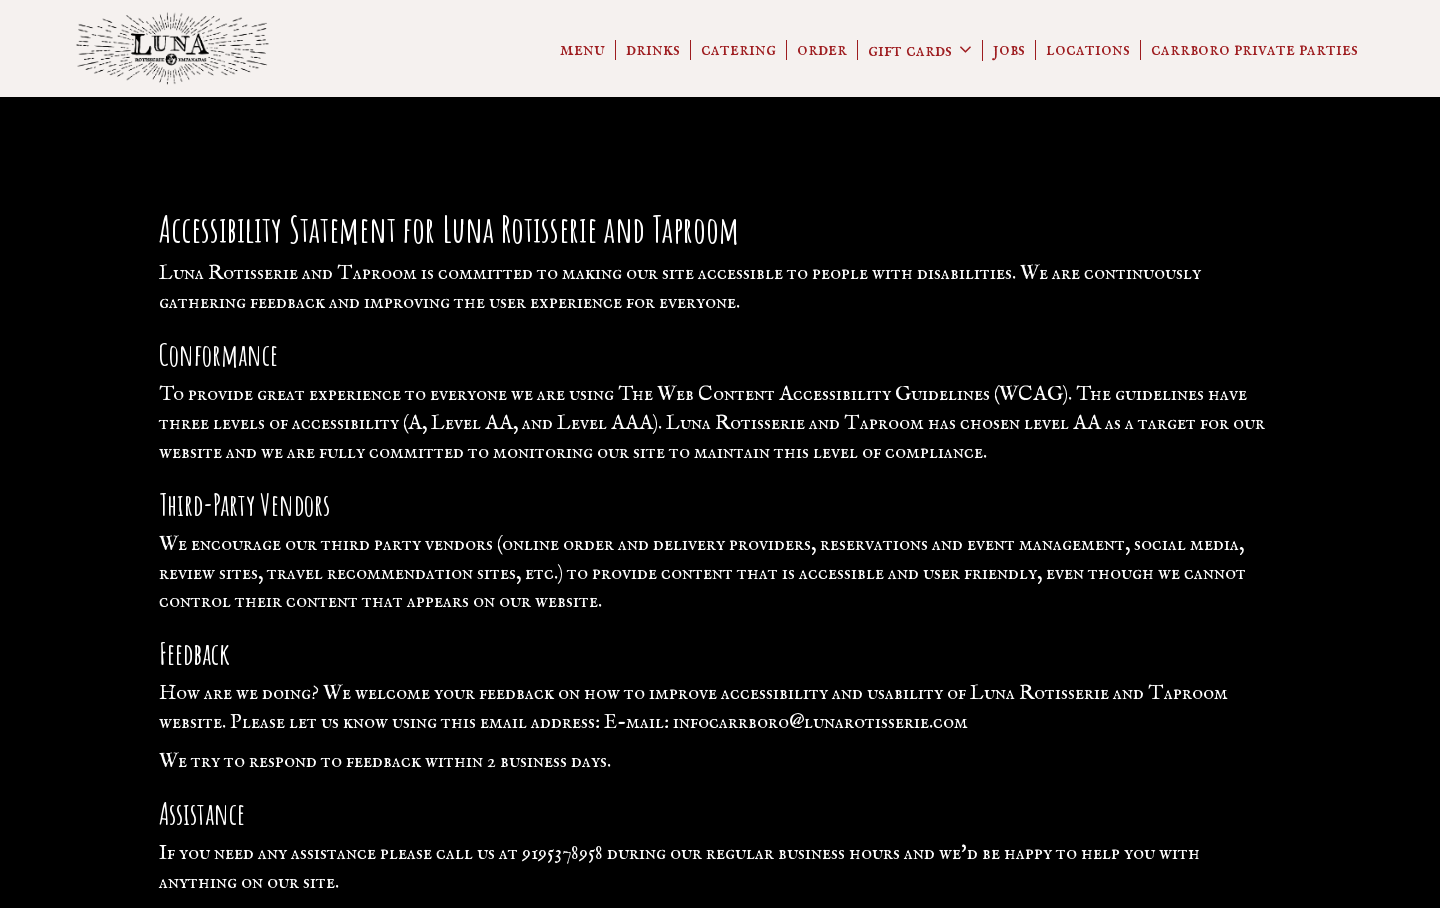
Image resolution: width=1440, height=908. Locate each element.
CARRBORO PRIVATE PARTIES (1254, 50)
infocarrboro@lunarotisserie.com (820, 722)
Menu (582, 50)
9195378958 (562, 853)
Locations (1088, 50)
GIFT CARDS (920, 50)
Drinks (653, 50)
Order (822, 50)
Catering (738, 50)
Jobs (1009, 50)
